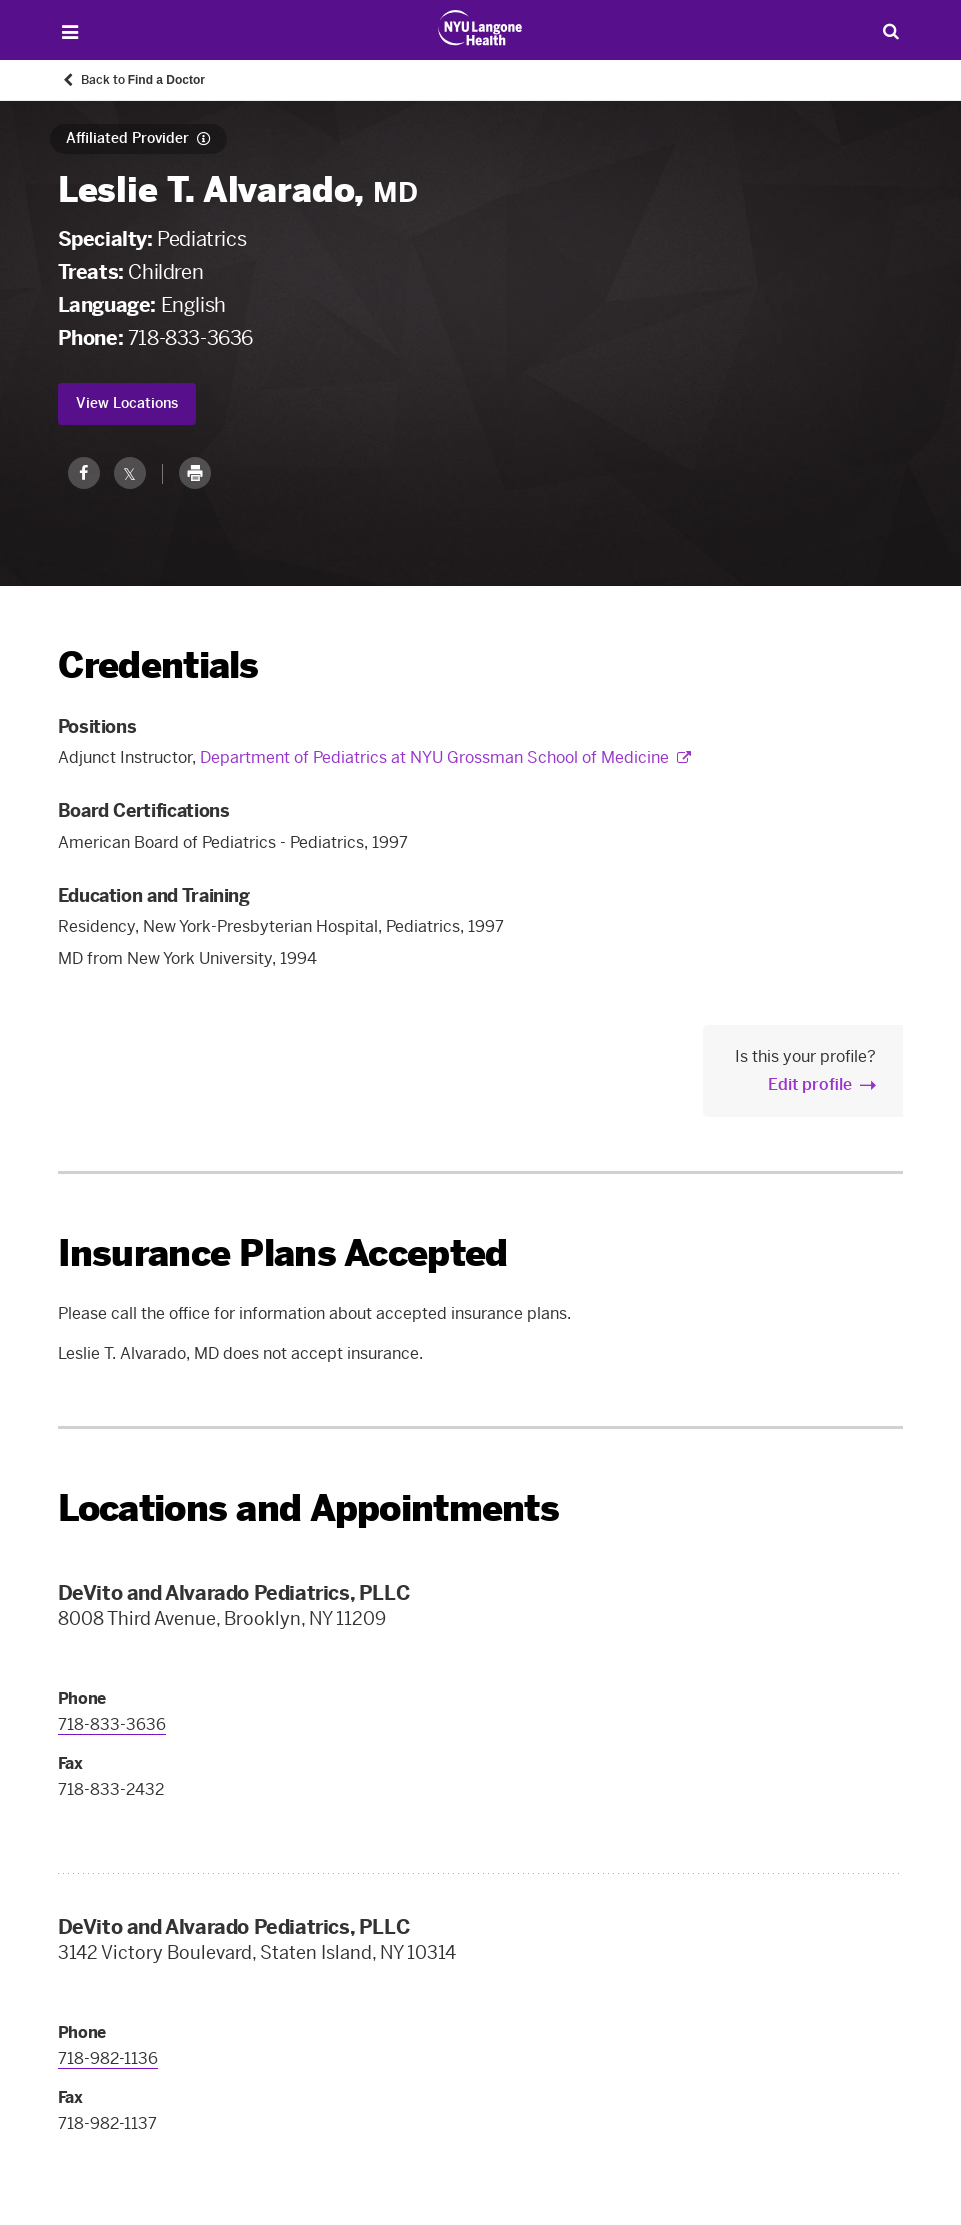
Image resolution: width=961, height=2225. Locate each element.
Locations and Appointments (308, 1508)
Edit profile (810, 1084)
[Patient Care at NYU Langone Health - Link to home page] (480, 28)
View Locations (127, 403)
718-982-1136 (108, 2058)
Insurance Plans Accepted (283, 1253)
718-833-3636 (190, 338)
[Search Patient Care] (890, 30)
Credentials (158, 665)
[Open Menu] (70, 32)
